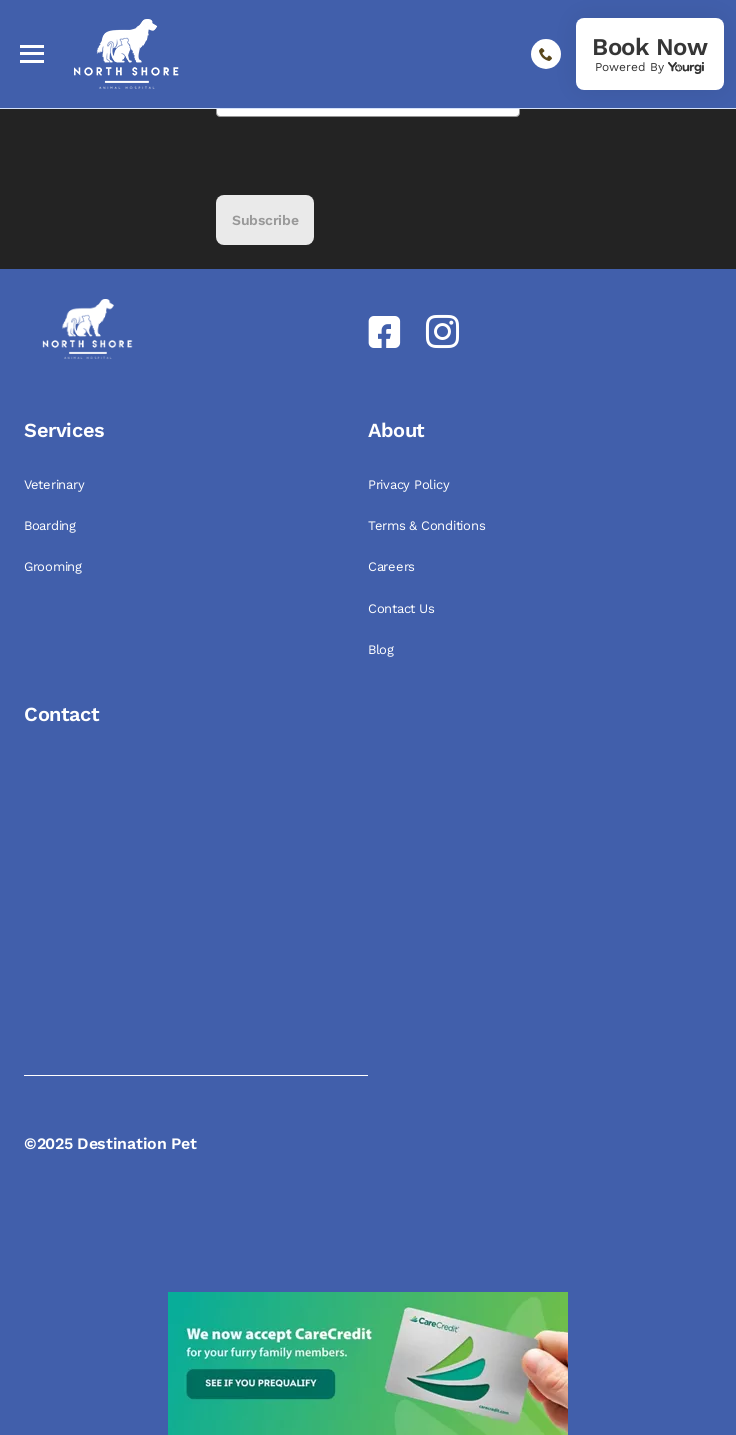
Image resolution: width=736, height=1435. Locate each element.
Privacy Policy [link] (410, 484)
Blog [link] (383, 649)
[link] (650, 54)
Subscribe (265, 220)
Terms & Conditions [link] (428, 525)
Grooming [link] (55, 566)
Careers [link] (393, 566)
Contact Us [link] (403, 608)
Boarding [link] (52, 525)
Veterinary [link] (56, 484)
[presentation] (368, 156)
